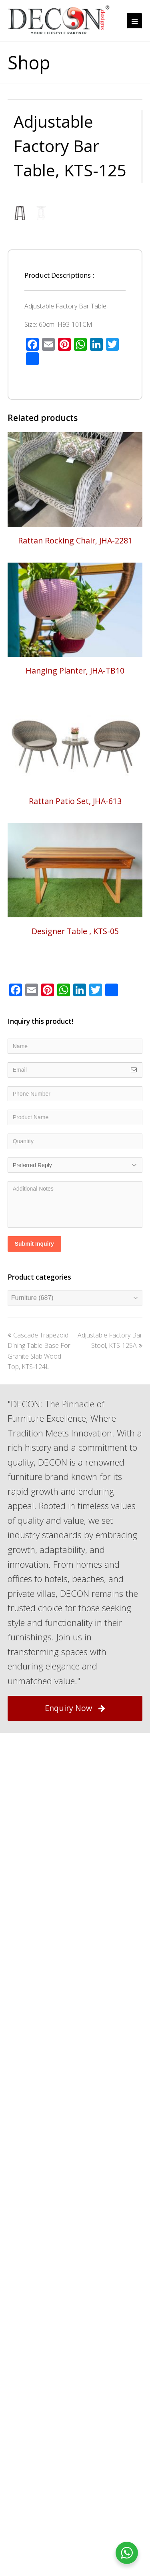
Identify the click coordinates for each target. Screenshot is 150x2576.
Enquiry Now (75, 1861)
